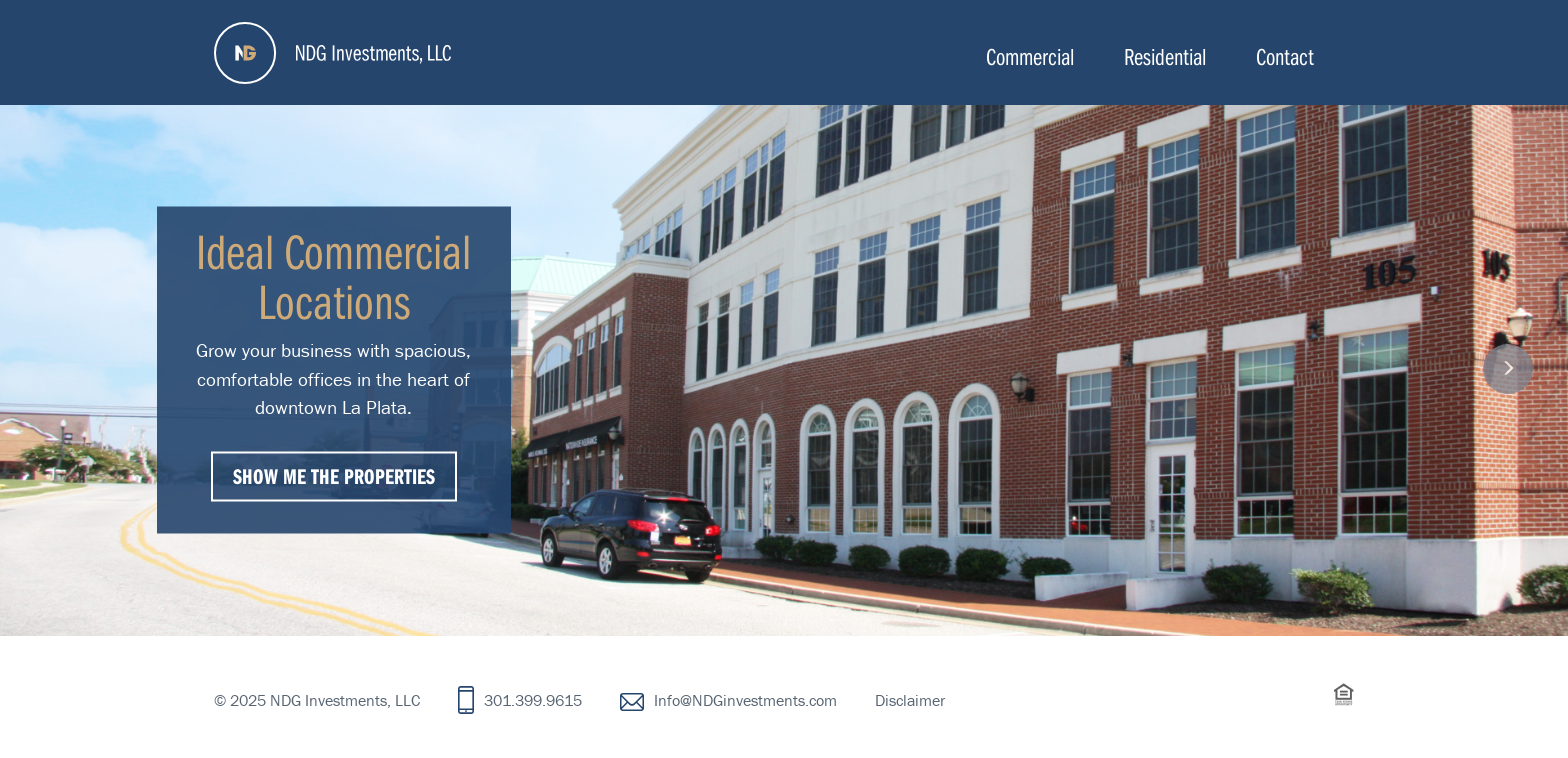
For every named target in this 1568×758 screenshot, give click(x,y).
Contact (1285, 56)
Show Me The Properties (334, 475)
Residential (1165, 56)
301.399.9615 (533, 700)
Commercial (1030, 56)
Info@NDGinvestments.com (745, 700)
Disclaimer (910, 700)
